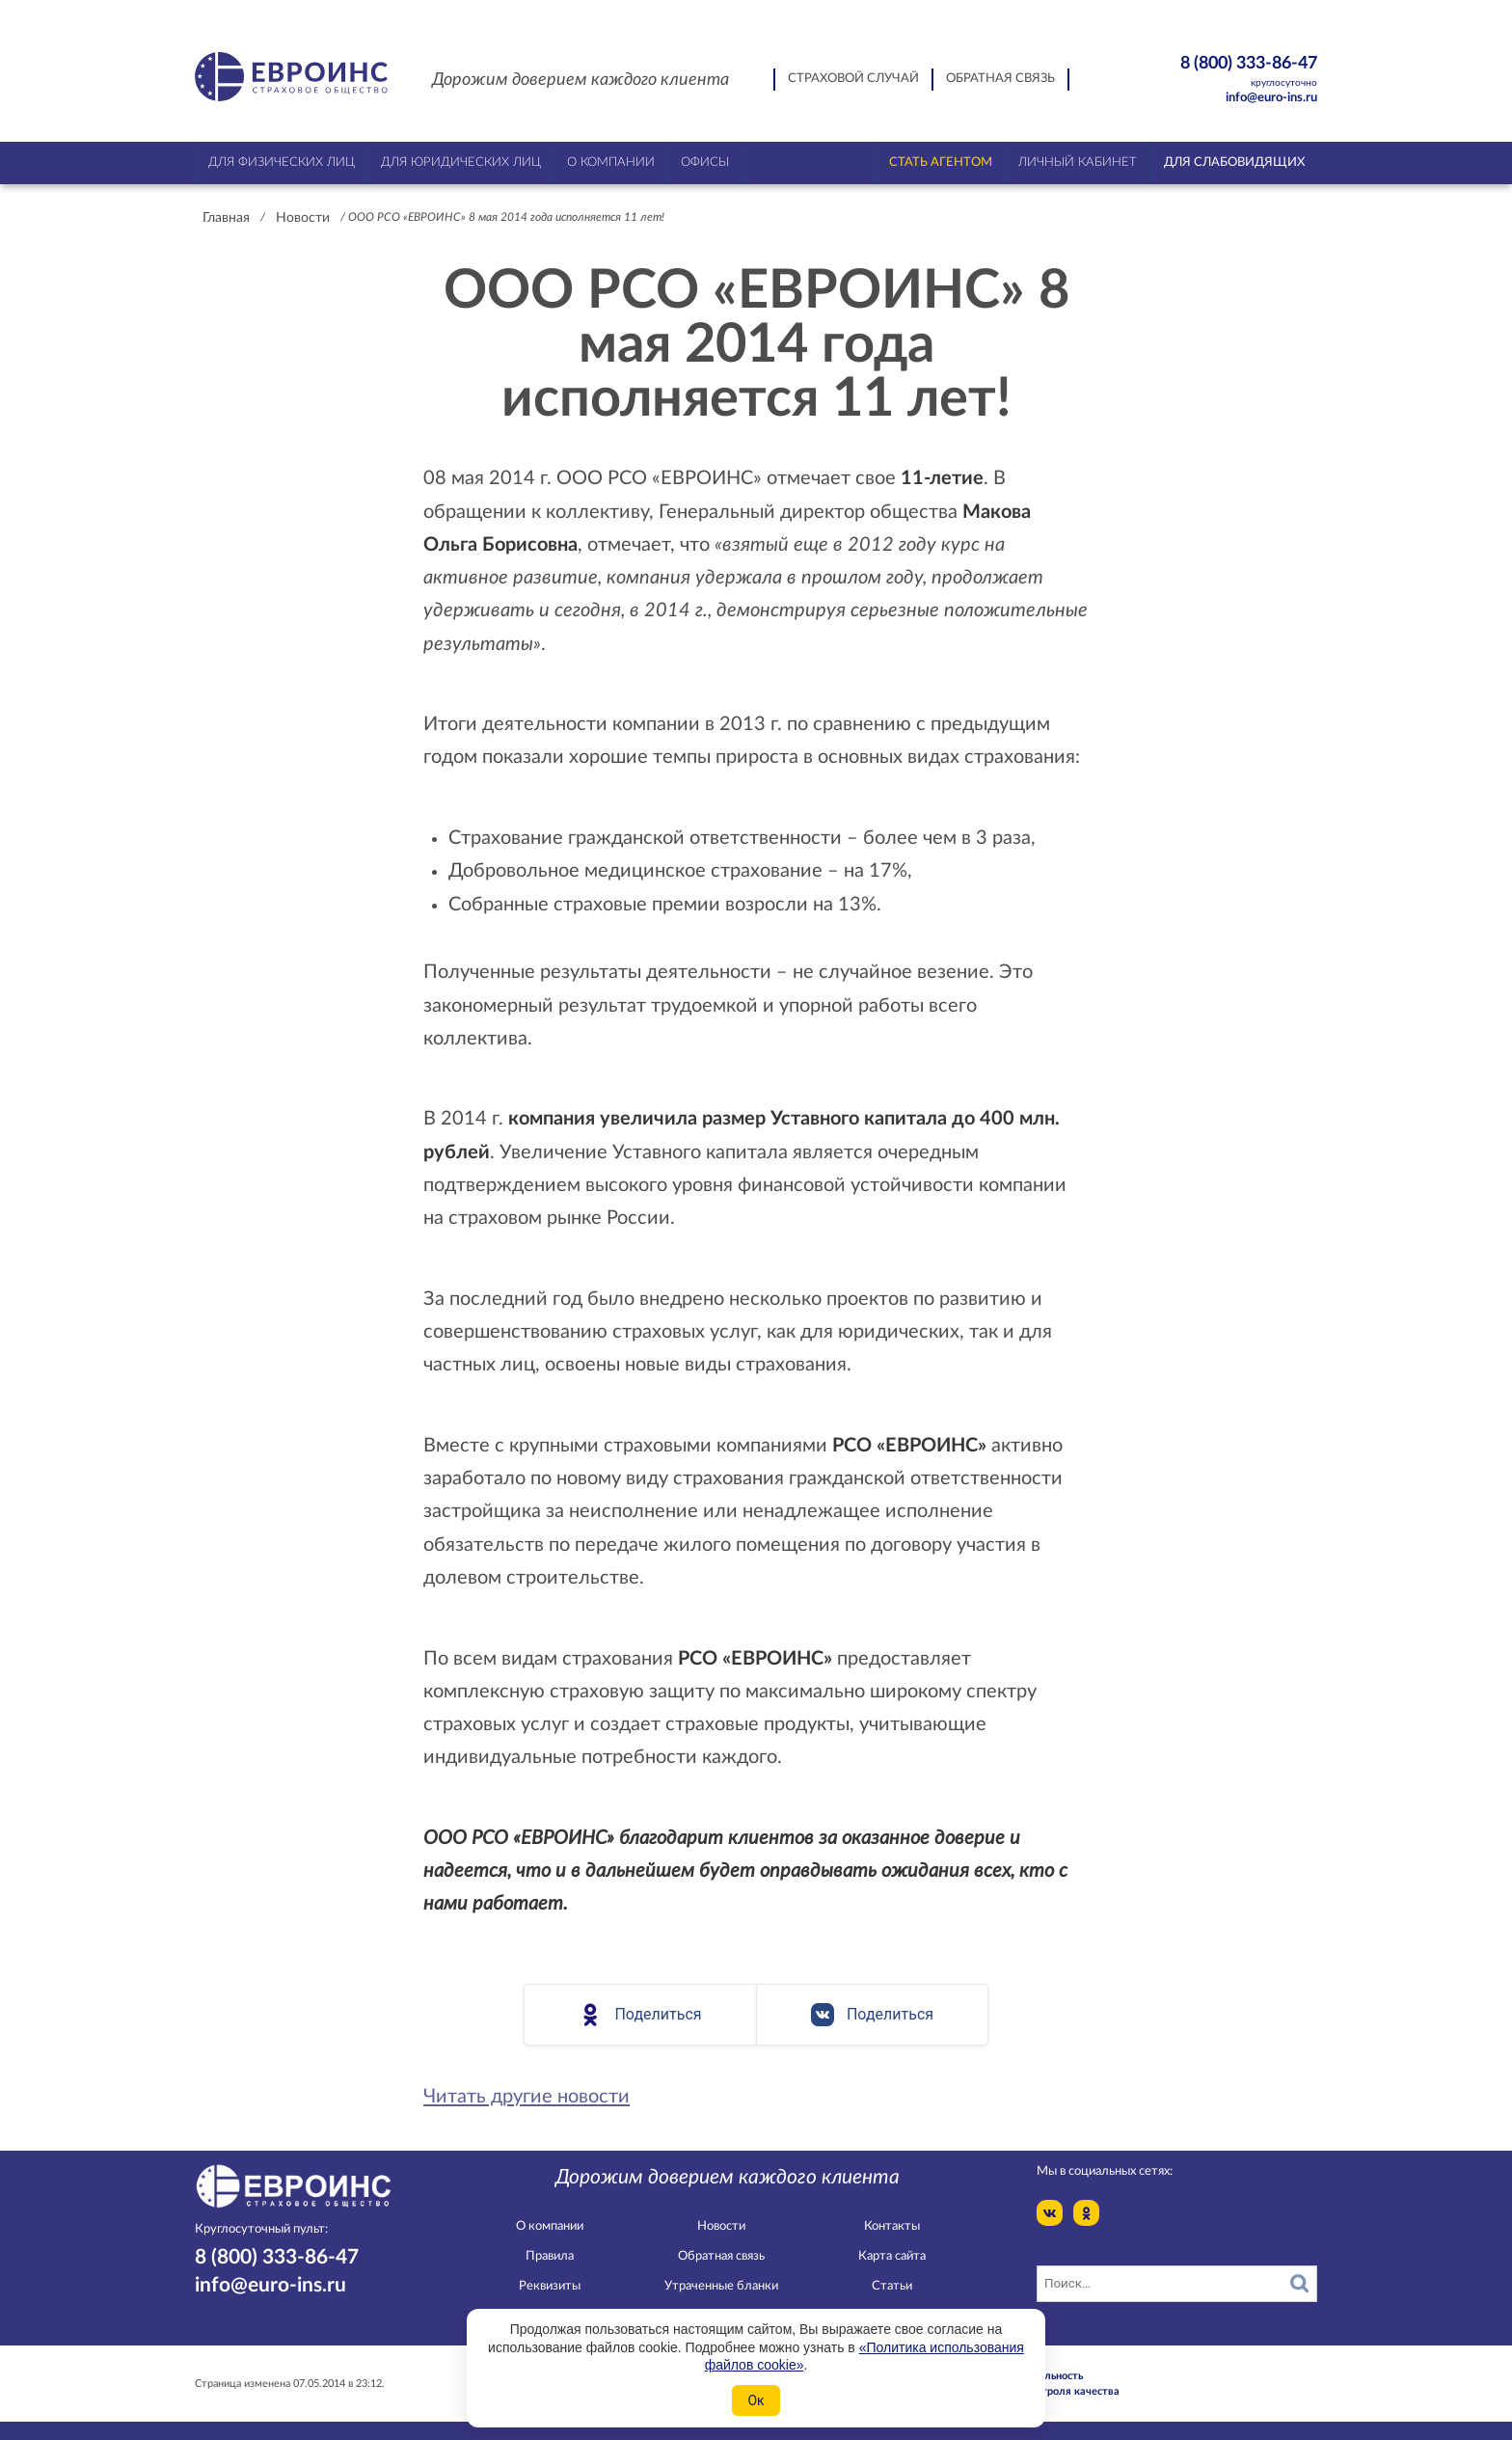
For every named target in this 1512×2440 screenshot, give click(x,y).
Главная (226, 218)
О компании (549, 2226)
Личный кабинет (1077, 162)
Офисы (705, 162)
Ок (755, 2400)
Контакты (892, 2226)
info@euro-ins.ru (1271, 98)
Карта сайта (892, 2256)
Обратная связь (1000, 78)
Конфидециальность (1032, 2376)
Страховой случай (853, 78)
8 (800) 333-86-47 (1215, 72)
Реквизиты (549, 2286)
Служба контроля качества (1050, 2391)
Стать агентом (940, 162)
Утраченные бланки (721, 2286)
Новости (303, 218)
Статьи (892, 2286)
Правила (550, 2256)
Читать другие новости (526, 2096)
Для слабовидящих (1234, 162)
